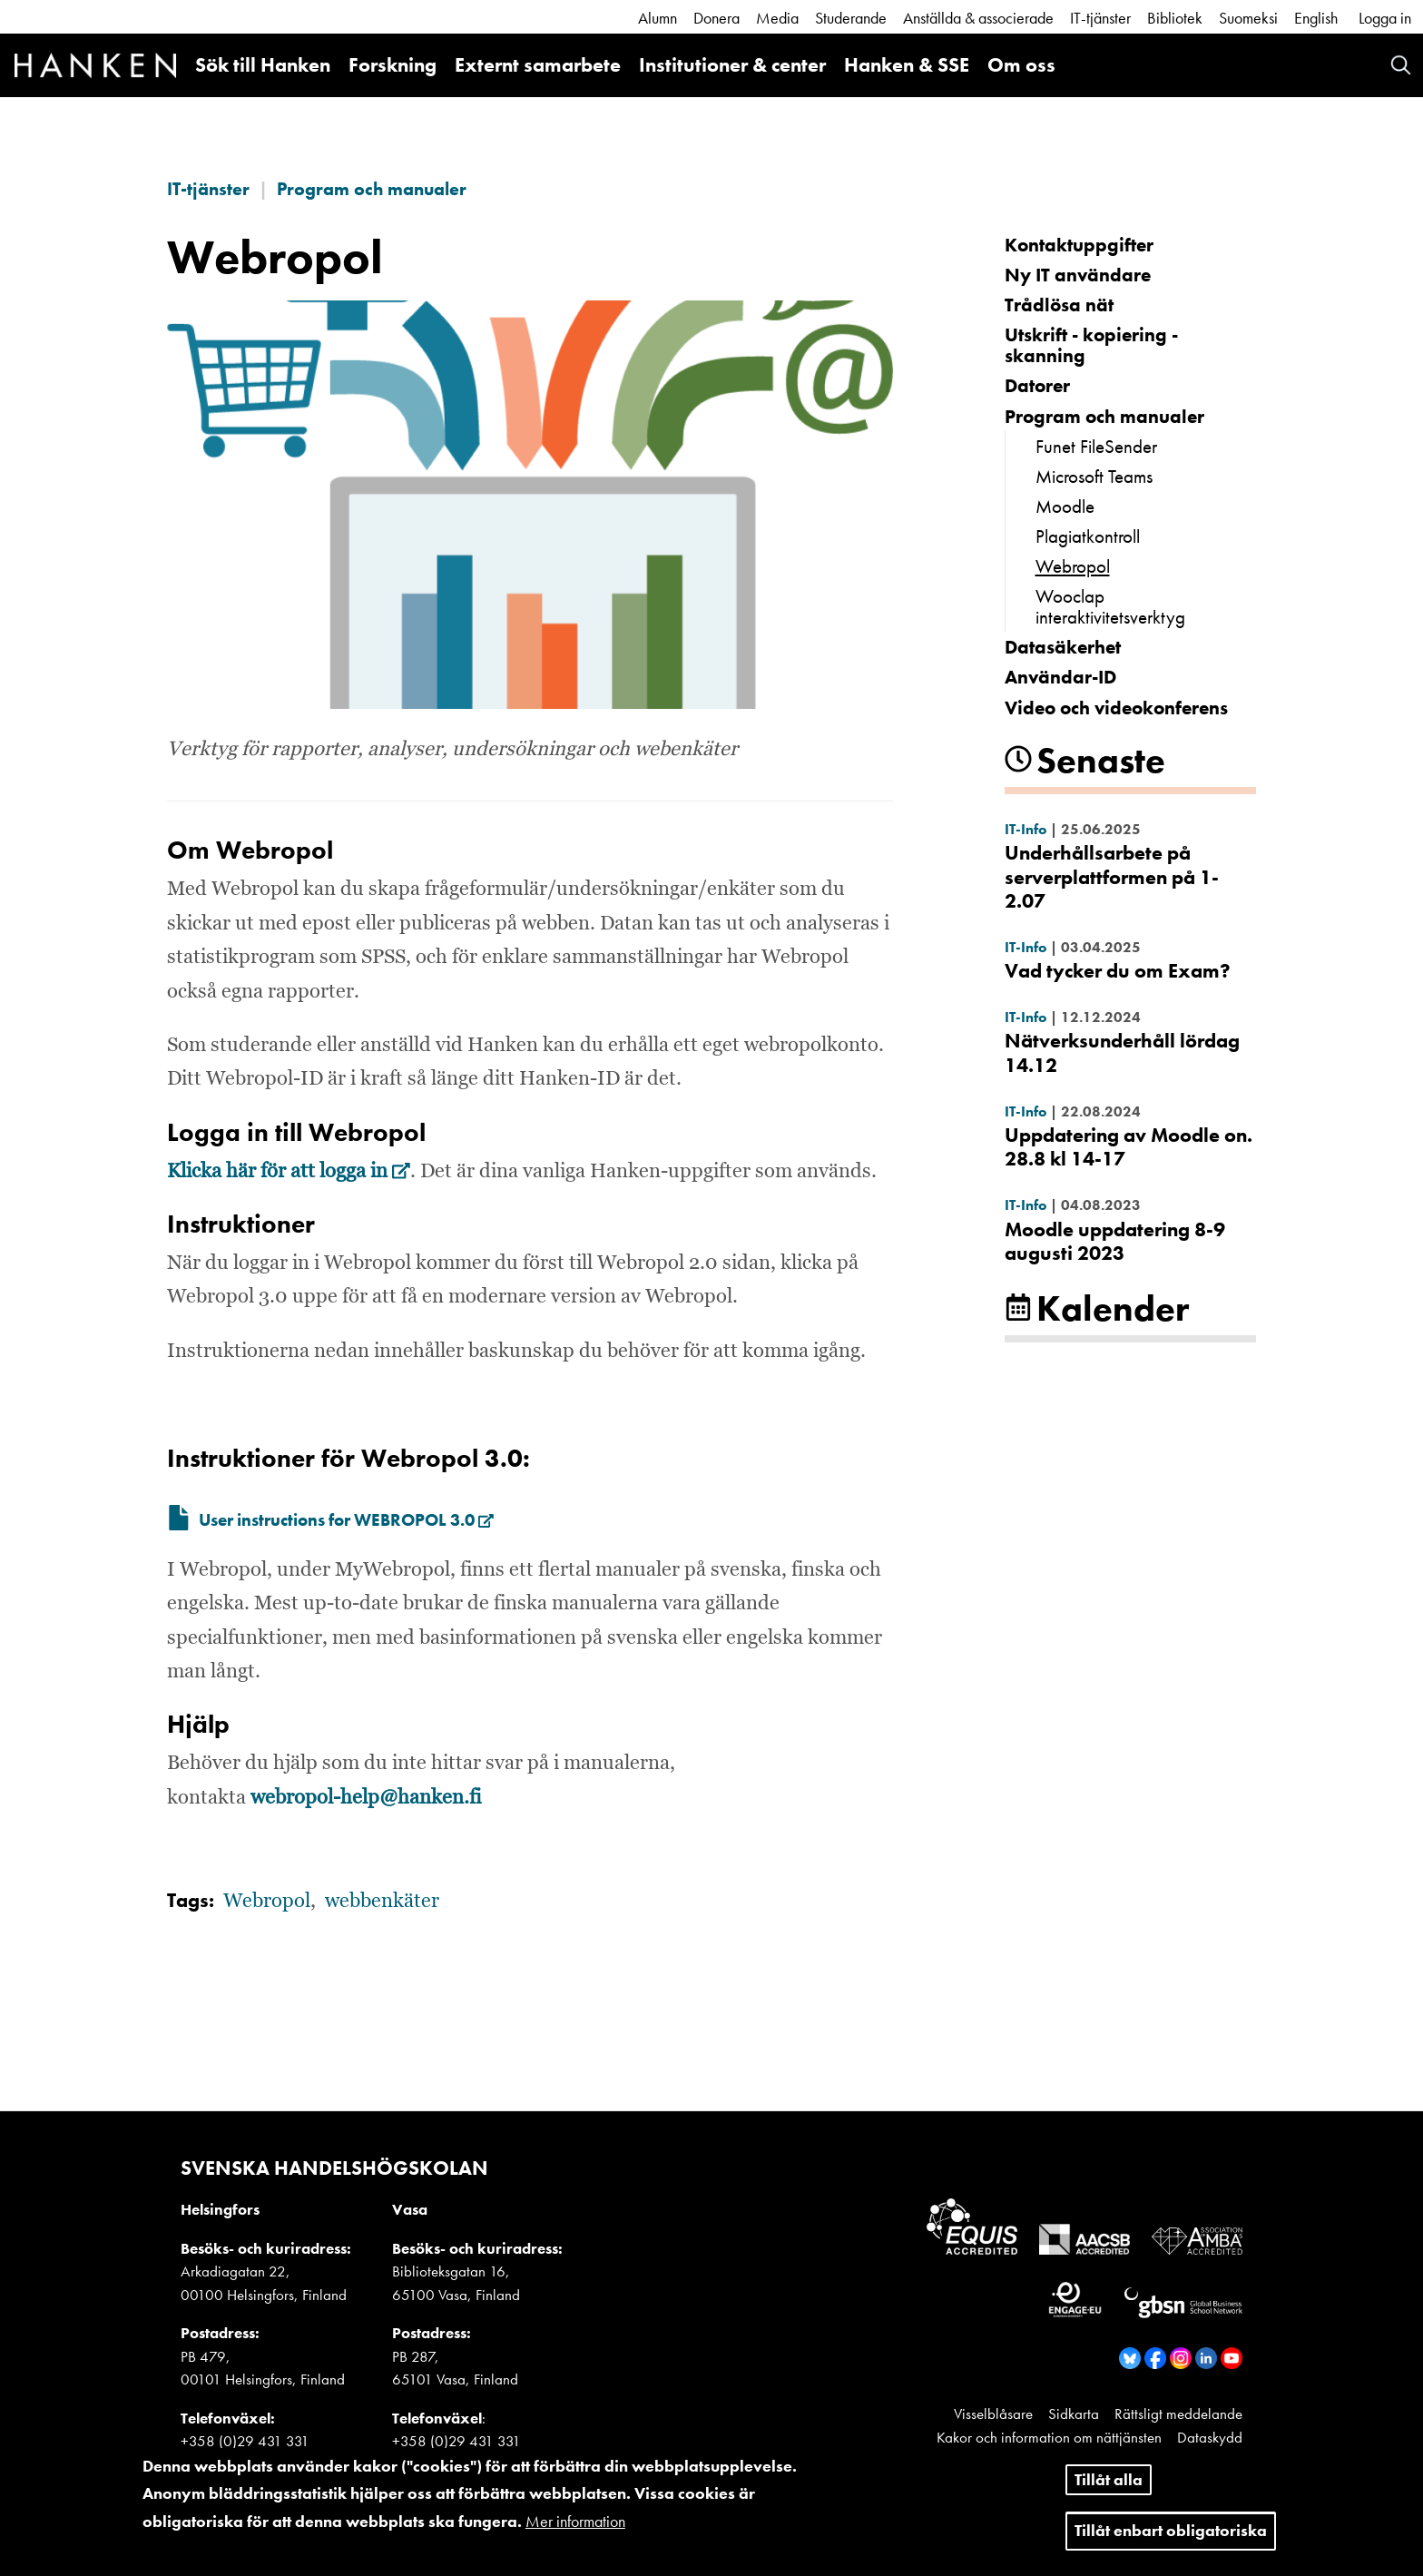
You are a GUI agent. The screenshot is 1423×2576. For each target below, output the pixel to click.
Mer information (575, 2532)
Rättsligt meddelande (1178, 2414)
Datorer (1037, 385)
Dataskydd (1209, 2437)
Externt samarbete (538, 65)
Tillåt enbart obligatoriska (1171, 2541)
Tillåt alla (1109, 2490)
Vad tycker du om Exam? (1118, 971)
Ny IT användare (1078, 274)
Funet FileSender (1096, 446)
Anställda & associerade (978, 17)
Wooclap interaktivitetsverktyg (1110, 606)
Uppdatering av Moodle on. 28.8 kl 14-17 (1128, 1147)
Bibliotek (1174, 17)
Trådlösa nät (1059, 304)
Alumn (657, 17)
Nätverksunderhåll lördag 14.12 (1122, 1052)
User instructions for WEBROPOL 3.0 (346, 1520)
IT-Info (1025, 829)
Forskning (392, 65)
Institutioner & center (732, 65)
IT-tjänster (1100, 17)
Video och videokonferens (1116, 707)
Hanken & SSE (906, 65)
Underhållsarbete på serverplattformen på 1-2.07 (1112, 877)
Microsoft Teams (1094, 476)
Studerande (851, 17)
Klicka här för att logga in (288, 1172)
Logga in (1385, 17)
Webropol (1072, 566)
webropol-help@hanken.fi (365, 1798)
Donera (716, 17)
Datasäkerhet (1063, 646)
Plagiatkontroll (1087, 536)
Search (1400, 64)
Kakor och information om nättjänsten (1049, 2437)
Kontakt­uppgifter (1079, 244)
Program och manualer (371, 189)
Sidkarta (1073, 2414)
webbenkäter (382, 1902)
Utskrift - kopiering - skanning (1091, 345)
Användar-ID (1060, 676)
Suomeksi (1248, 17)
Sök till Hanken (262, 65)
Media (777, 17)
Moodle (1064, 506)
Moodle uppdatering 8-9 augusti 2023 (1115, 1241)
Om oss (1021, 65)
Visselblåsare (993, 2414)
